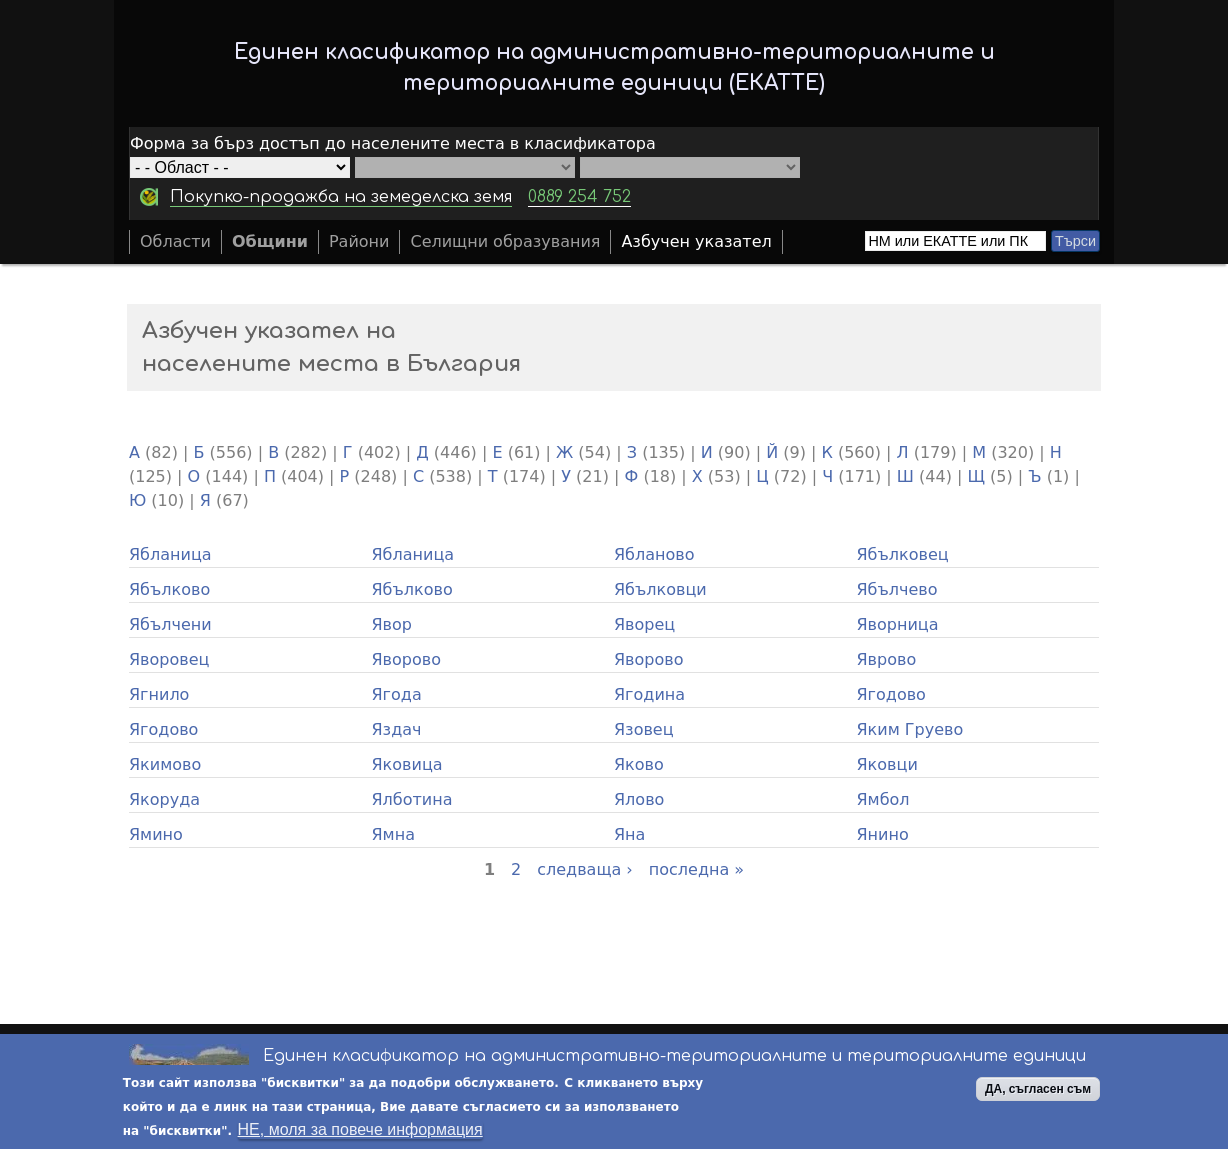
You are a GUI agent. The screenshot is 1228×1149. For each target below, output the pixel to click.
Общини (270, 241)
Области (175, 241)
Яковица (407, 764)
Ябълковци (660, 589)
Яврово (887, 659)
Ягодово (891, 694)
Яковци (887, 764)
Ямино (156, 834)
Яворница (898, 624)
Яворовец (169, 659)
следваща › (585, 869)
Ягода (397, 694)
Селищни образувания (505, 241)
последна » (696, 869)
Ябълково (169, 589)
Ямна (393, 834)
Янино (883, 834)
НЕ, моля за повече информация (360, 1130)
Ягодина (649, 694)
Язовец (644, 729)
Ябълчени (170, 624)
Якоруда (164, 799)
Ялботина (412, 799)
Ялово (639, 799)
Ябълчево (897, 589)
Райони (359, 241)
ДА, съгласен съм (1038, 1090)
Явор (392, 624)
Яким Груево (910, 729)
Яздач (397, 729)
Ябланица (170, 554)
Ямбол (883, 799)
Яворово (407, 659)
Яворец (644, 624)
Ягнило (159, 694)
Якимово (165, 764)
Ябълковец (903, 554)
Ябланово (654, 554)
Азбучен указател (696, 241)
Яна (629, 834)
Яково (639, 764)
